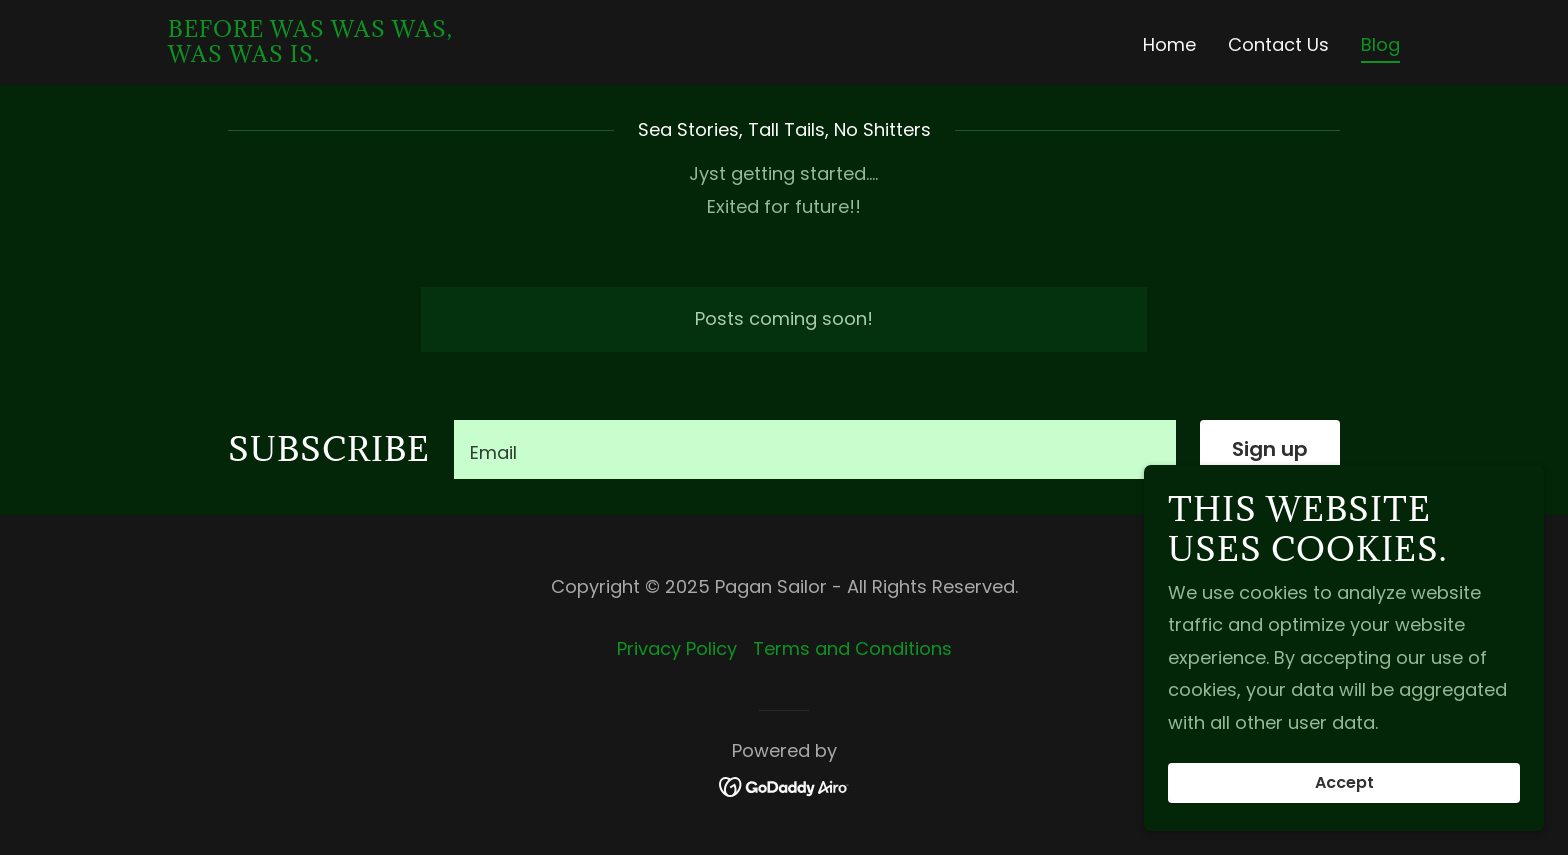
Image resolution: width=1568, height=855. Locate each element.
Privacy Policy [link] (677, 648)
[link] (310, 55)
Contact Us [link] (1278, 44)
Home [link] (1169, 44)
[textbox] (815, 449)
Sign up (1270, 449)
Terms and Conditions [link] (852, 648)
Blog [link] (1380, 45)
